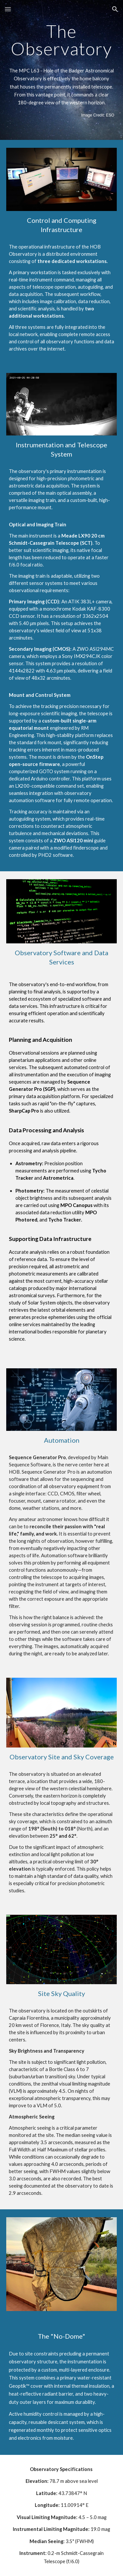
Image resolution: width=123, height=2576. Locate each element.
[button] (8, 9)
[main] (61, 40)
